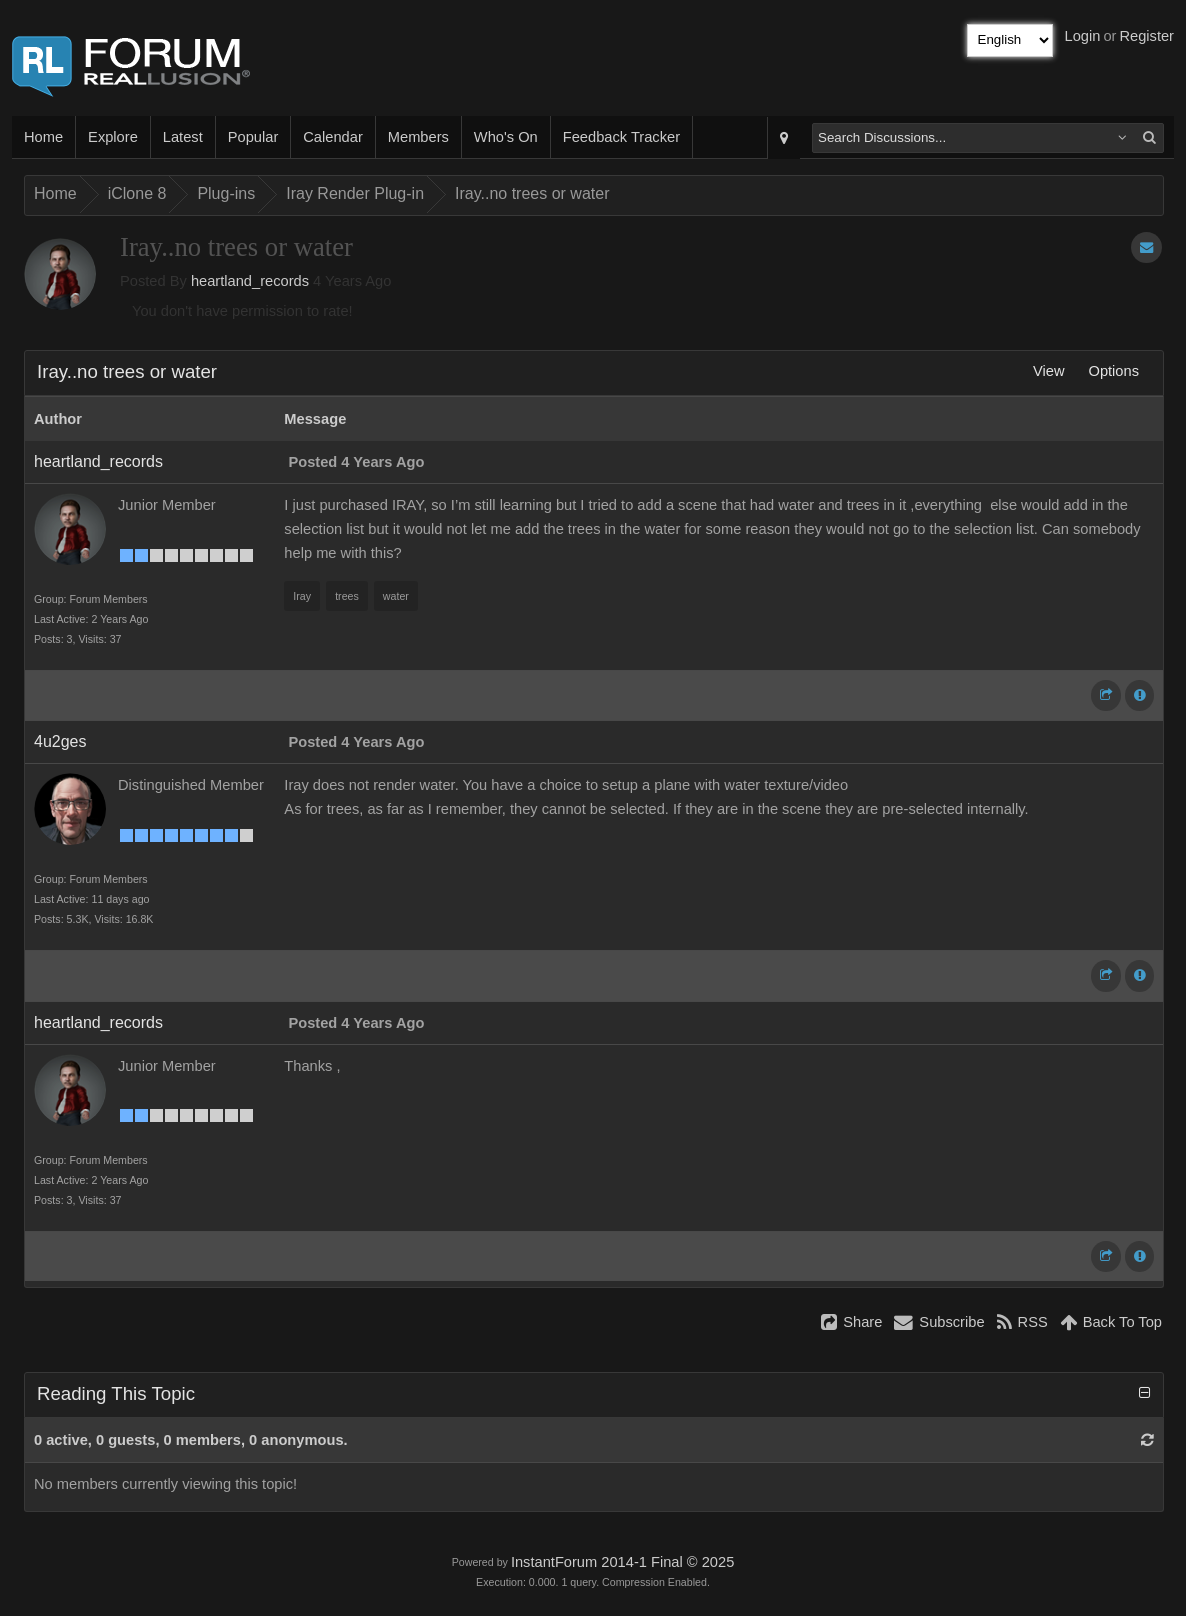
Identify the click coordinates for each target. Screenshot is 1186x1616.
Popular (253, 137)
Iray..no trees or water (532, 193)
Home (43, 137)
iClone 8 (137, 193)
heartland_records (250, 281)
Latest (183, 137)
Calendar (332, 137)
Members (418, 137)
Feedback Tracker (621, 137)
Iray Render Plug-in (355, 193)
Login (1083, 36)
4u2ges (60, 741)
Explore (113, 137)
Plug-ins (226, 193)
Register (1146, 36)
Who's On (506, 137)
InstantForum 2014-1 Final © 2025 (622, 1562)
